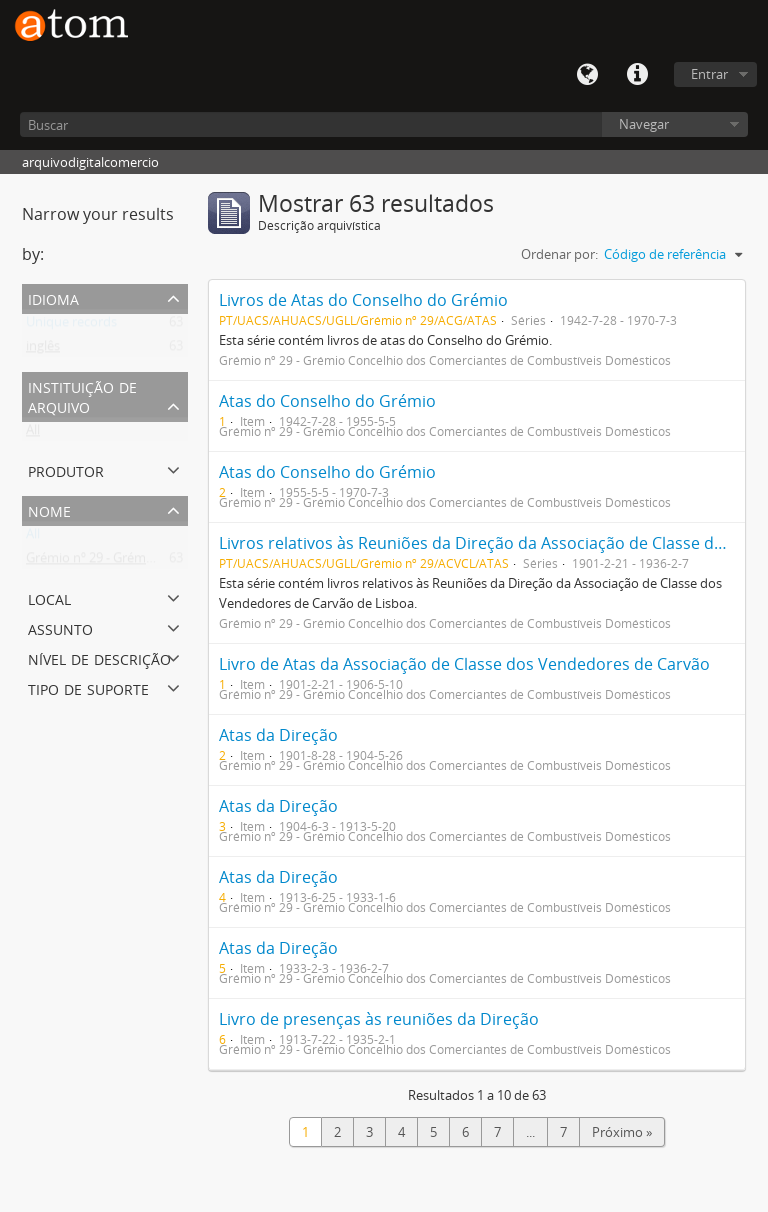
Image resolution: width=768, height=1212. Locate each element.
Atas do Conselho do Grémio (327, 401)
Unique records (71, 326)
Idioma (587, 75)
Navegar (644, 124)
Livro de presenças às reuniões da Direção (379, 1019)
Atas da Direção (278, 735)
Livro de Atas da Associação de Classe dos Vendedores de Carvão (464, 664)
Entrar (709, 74)
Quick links (637, 75)
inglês (43, 350)
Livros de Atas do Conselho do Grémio (363, 300)
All (33, 434)
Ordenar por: (559, 254)
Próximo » (622, 1132)
